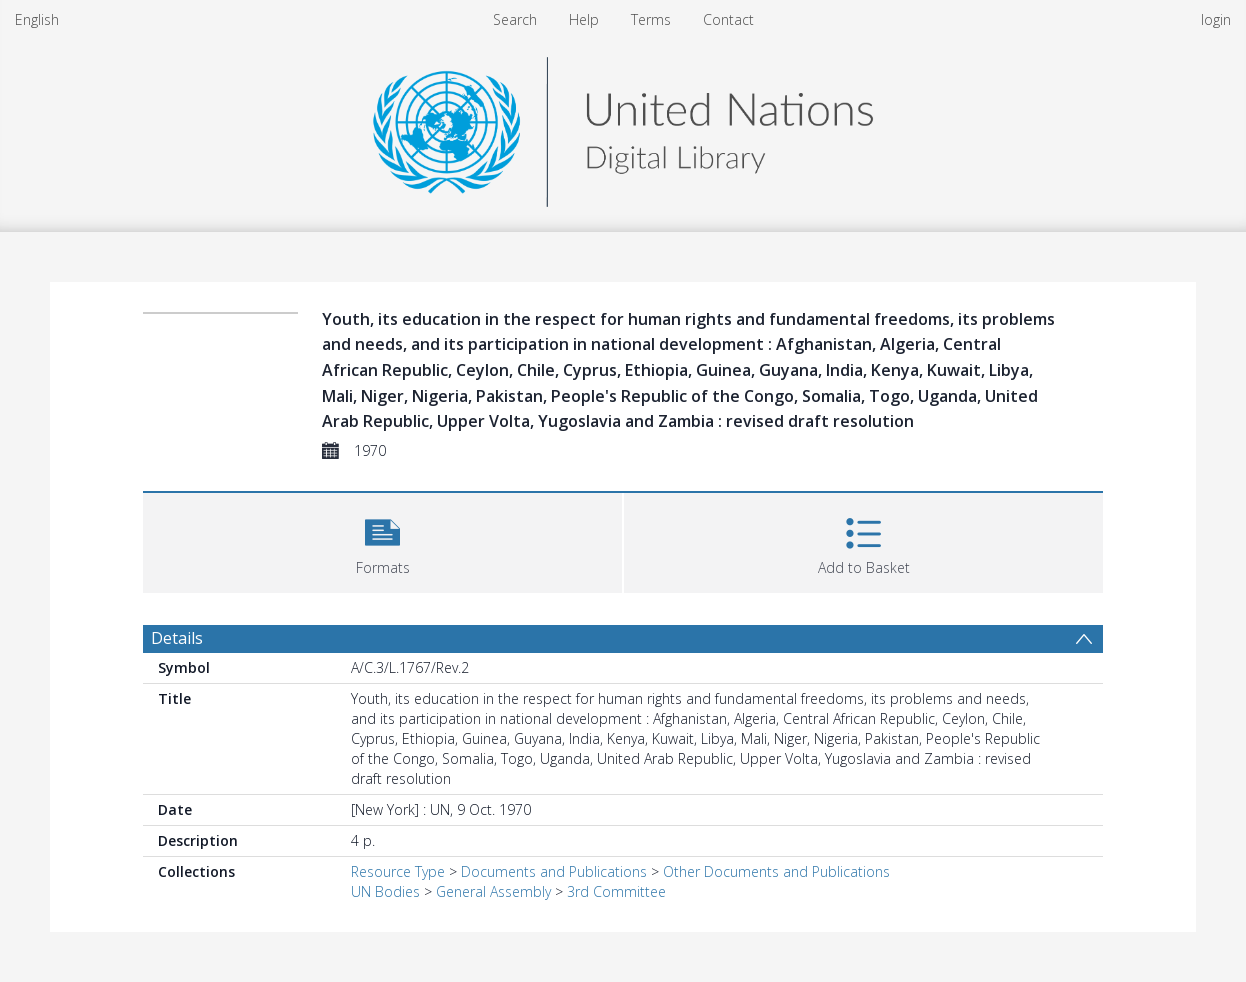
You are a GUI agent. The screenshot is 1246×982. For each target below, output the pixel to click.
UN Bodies (385, 891)
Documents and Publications (554, 871)
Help (584, 19)
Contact (728, 19)
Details (177, 638)
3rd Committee (616, 891)
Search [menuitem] (515, 19)
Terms (651, 19)
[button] (382, 540)
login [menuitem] (1216, 19)
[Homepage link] (623, 126)
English (37, 19)
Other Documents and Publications (776, 871)
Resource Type (398, 871)
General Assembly (493, 891)
